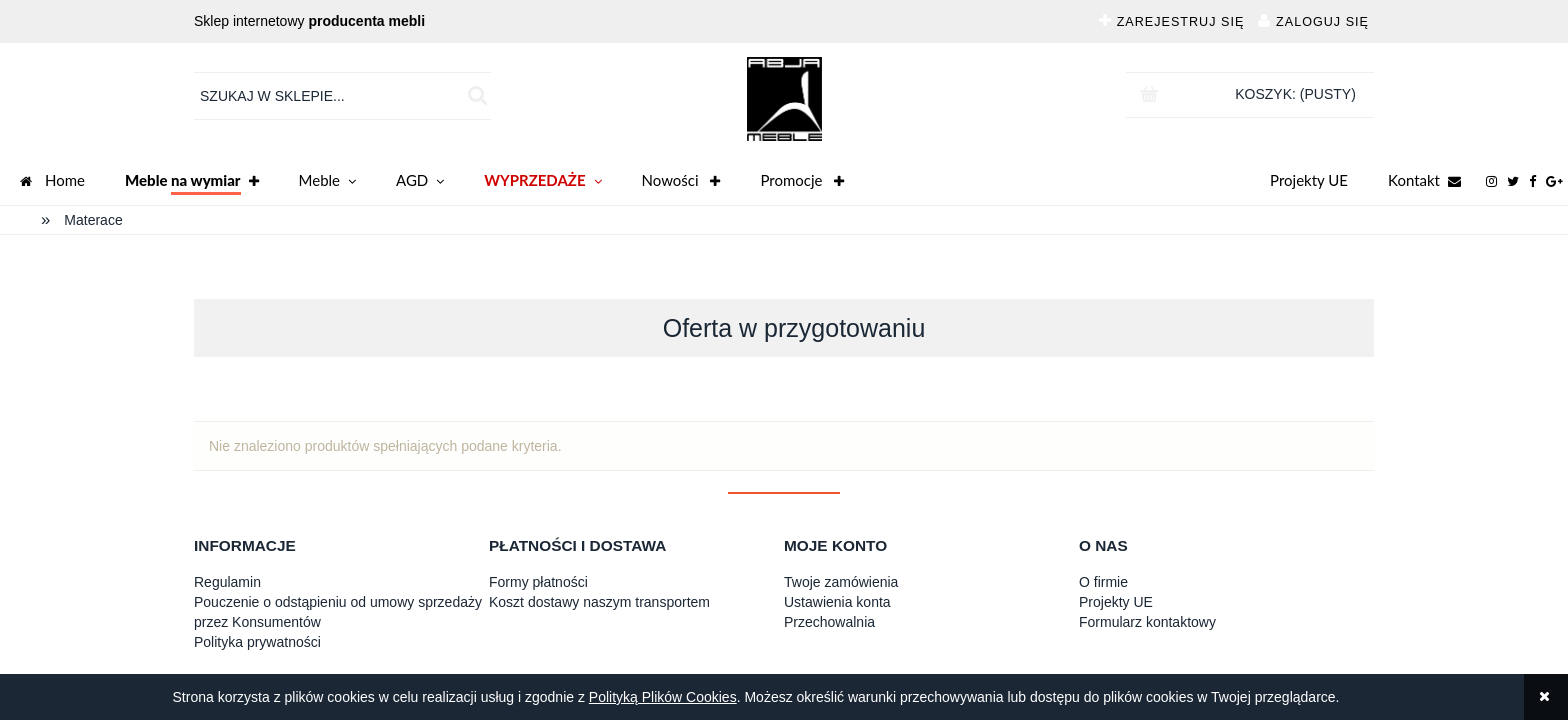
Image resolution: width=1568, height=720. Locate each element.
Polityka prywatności (257, 642)
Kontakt (1424, 182)
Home (52, 182)
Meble (327, 182)
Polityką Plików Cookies (663, 697)
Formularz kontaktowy (1147, 622)
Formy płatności (538, 582)
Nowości (681, 182)
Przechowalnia (829, 622)
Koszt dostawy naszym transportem (599, 602)
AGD (420, 182)
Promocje (802, 182)
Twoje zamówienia (841, 582)
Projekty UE (1309, 180)
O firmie (1103, 582)
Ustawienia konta (837, 602)
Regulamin (227, 582)
